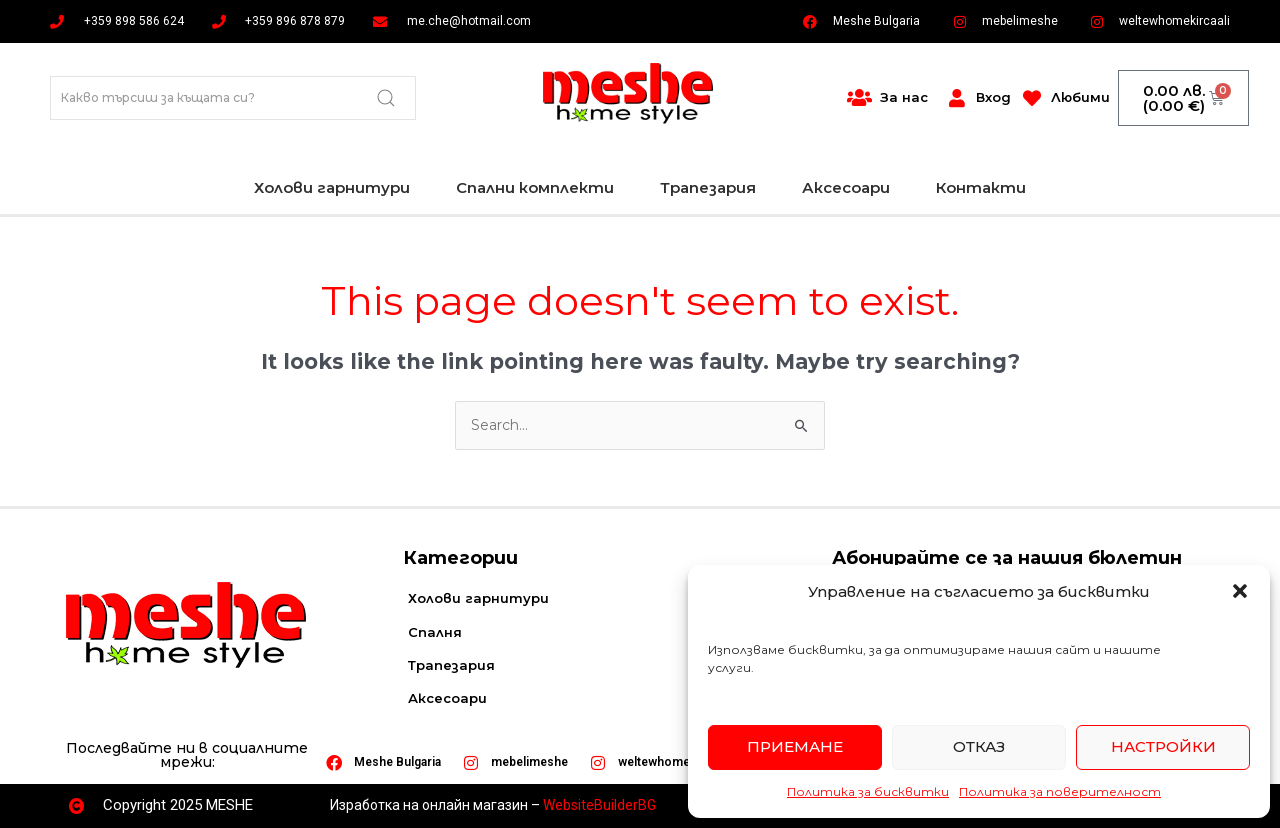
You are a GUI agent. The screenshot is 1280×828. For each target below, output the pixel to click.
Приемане (795, 746)
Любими (1080, 97)
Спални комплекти (535, 187)
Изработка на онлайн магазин (429, 805)
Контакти (981, 187)
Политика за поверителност (1060, 791)
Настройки (1163, 746)
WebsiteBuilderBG (599, 805)
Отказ (979, 746)
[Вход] (957, 98)
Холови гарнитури (332, 187)
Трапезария (708, 187)
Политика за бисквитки (868, 791)
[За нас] (860, 98)
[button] (1240, 591)
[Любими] (1032, 98)
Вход (993, 97)
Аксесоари (846, 187)
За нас (904, 97)
